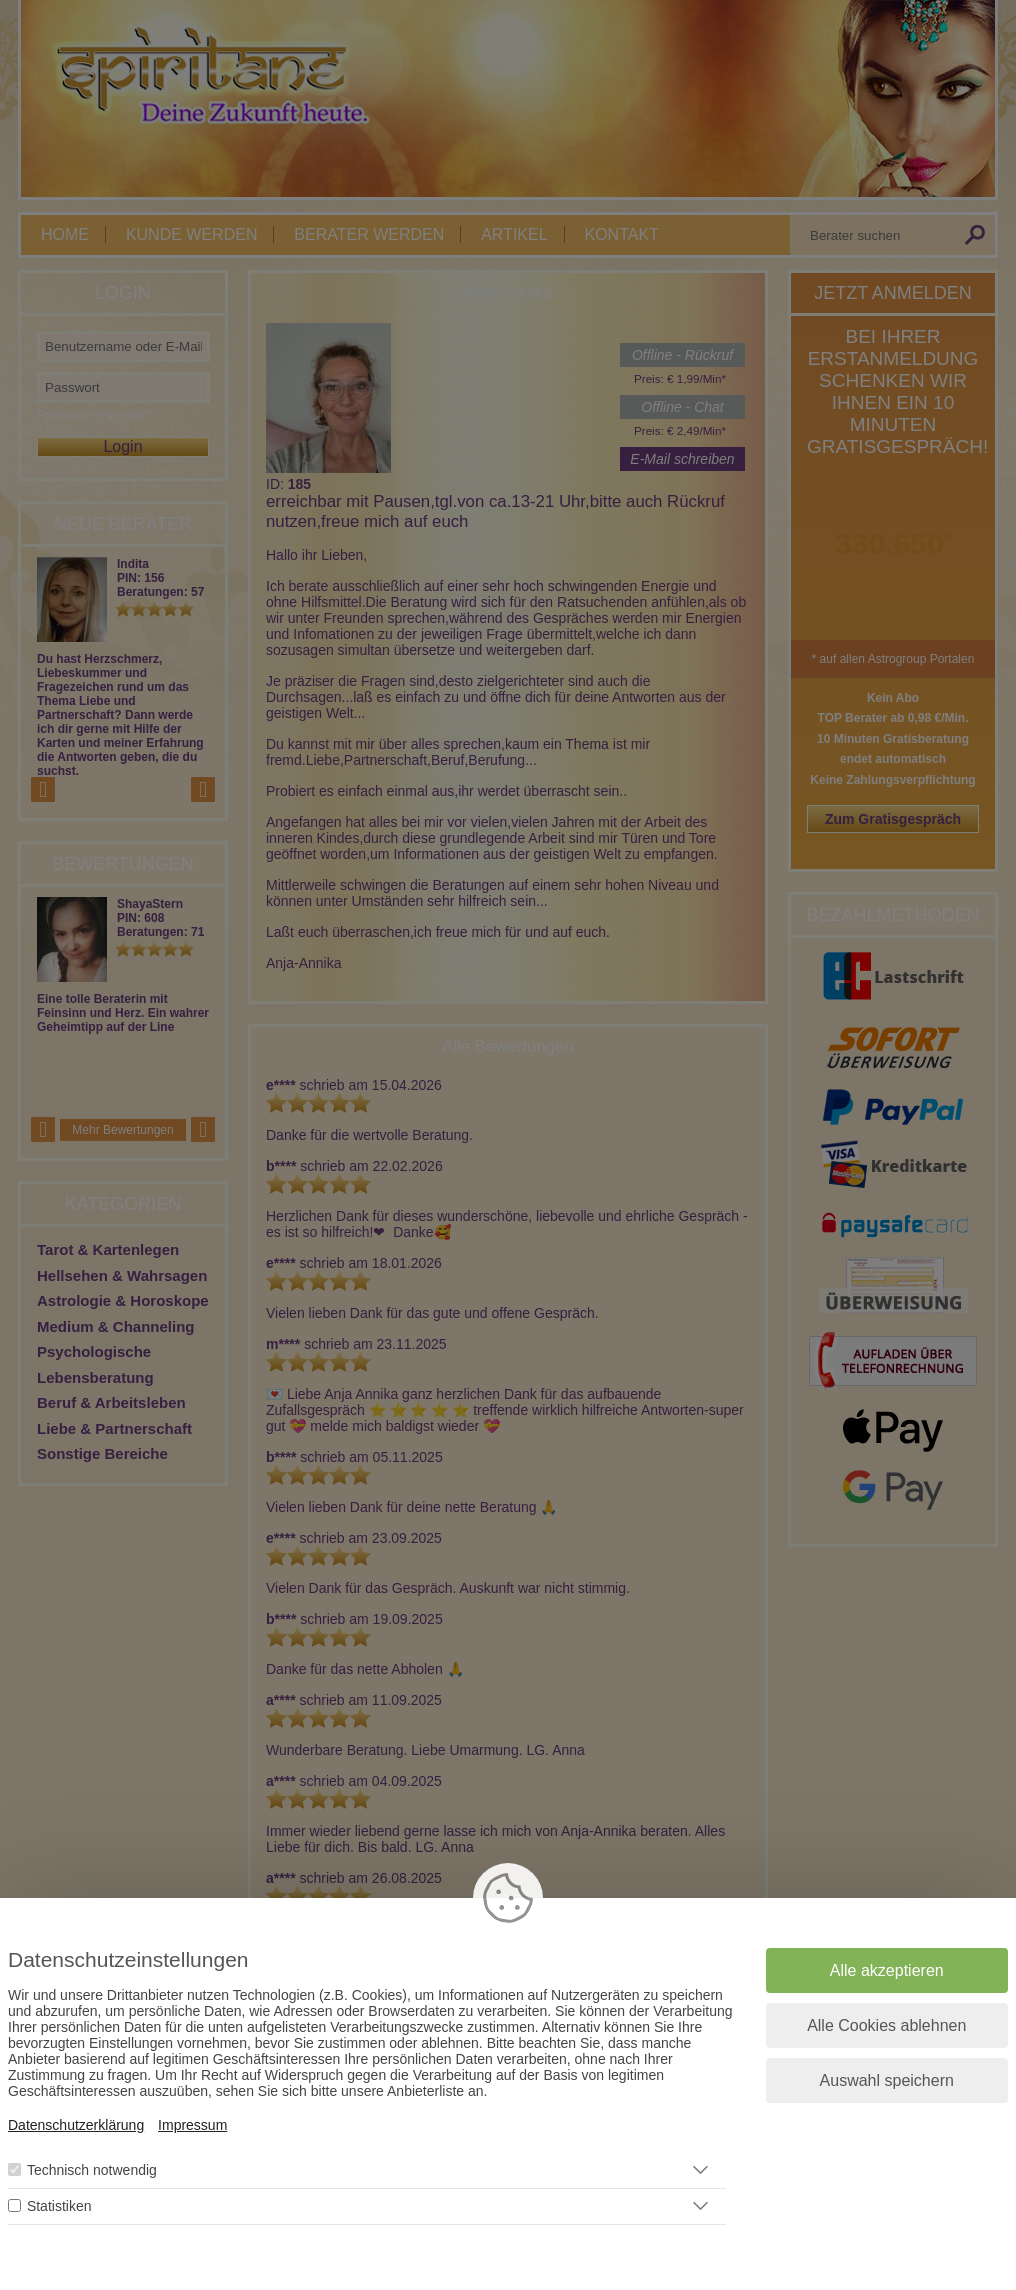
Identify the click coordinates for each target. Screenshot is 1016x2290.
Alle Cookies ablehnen (886, 2025)
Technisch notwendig (92, 2170)
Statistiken (59, 2206)
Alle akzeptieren (887, 1970)
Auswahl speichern (887, 2080)
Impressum (192, 2125)
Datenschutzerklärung (76, 2125)
